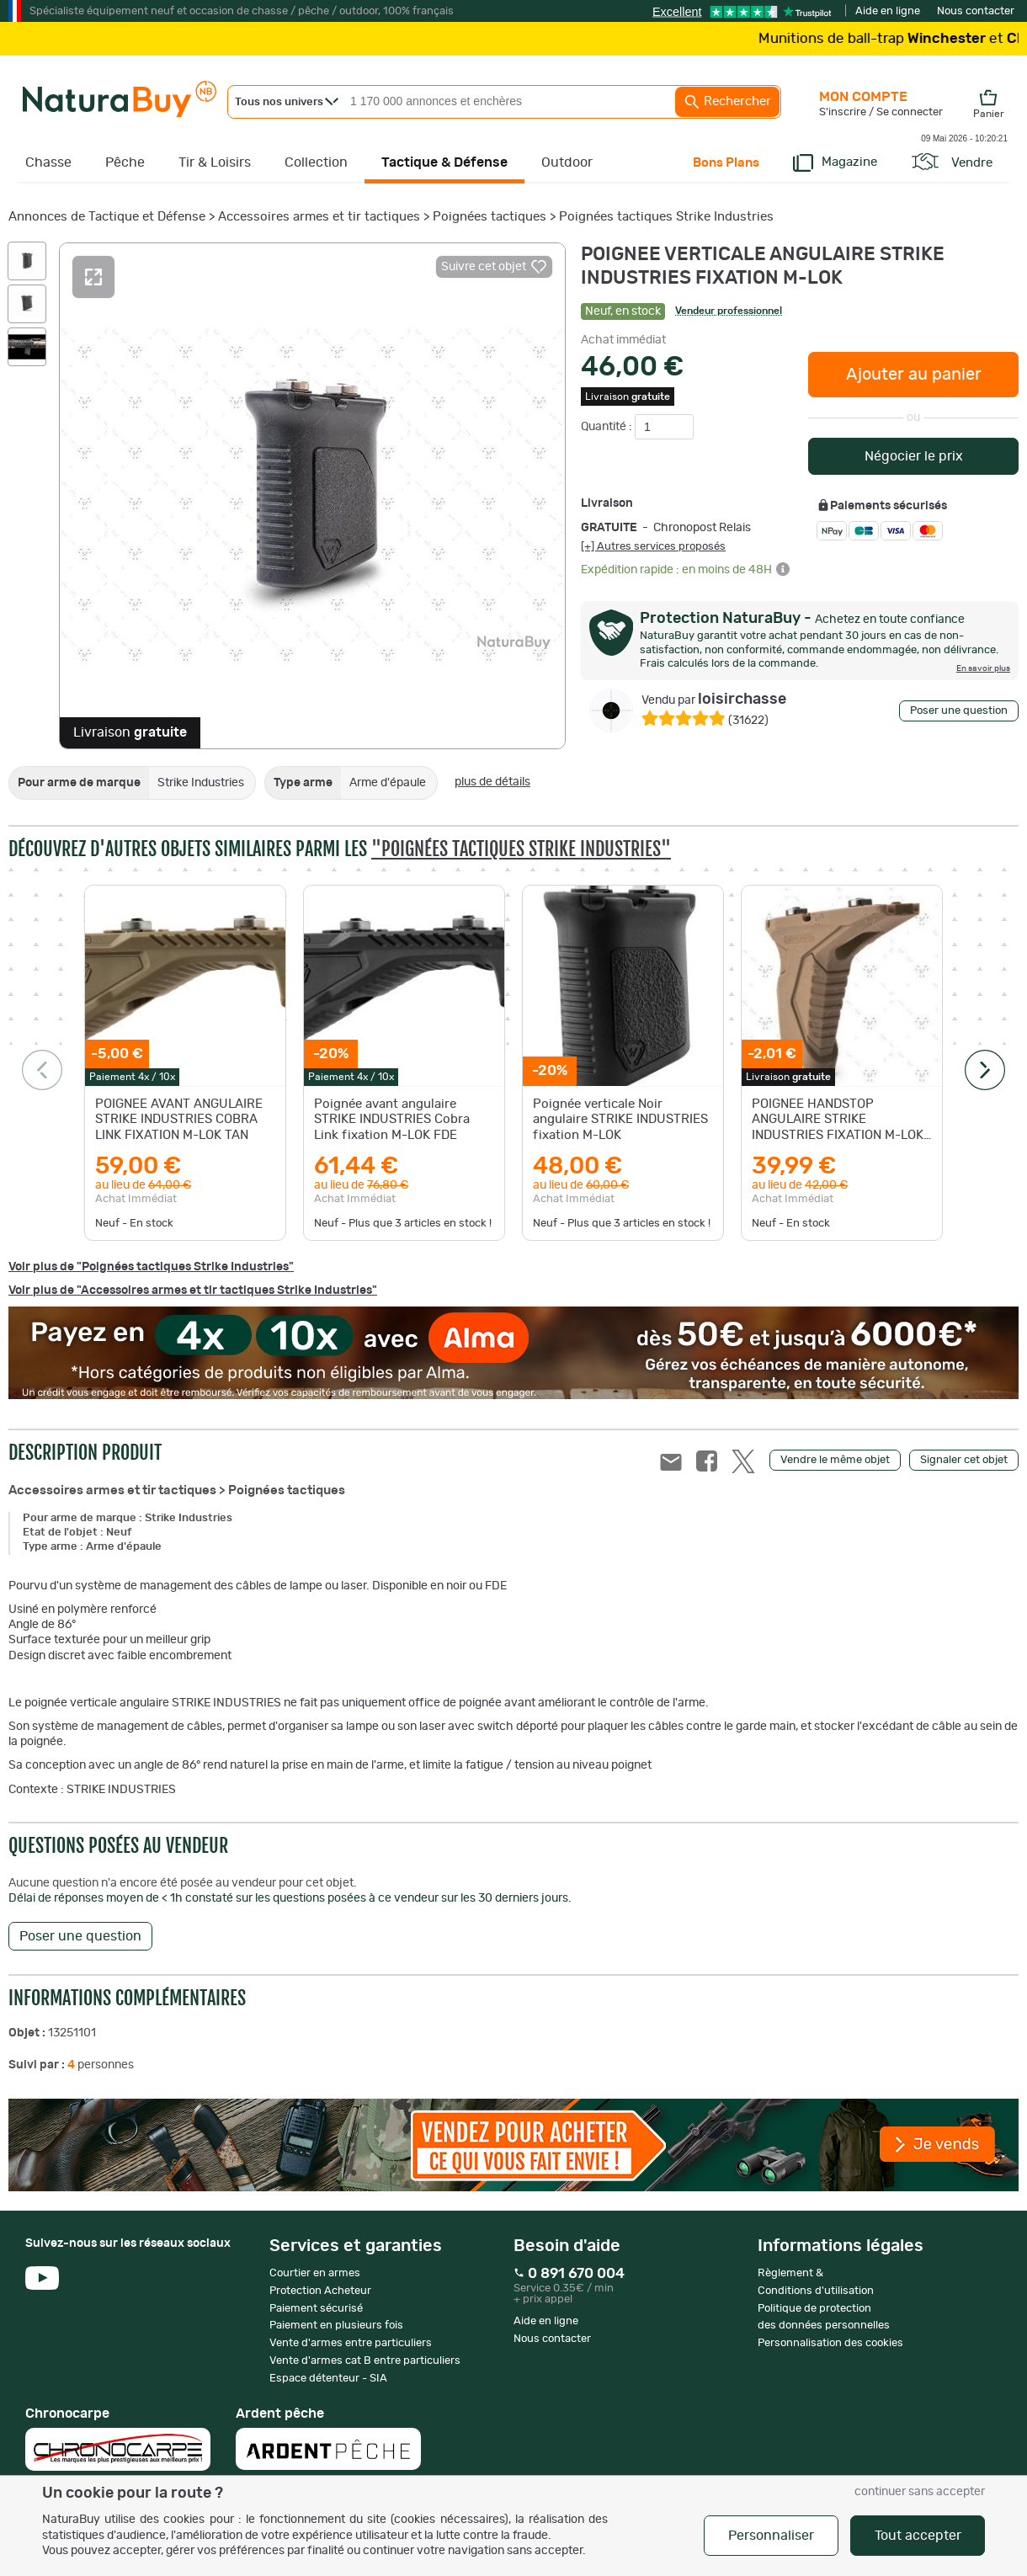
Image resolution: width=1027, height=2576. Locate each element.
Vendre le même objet (835, 1460)
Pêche (125, 162)
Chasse (48, 162)
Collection (316, 162)
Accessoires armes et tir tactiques (319, 216)
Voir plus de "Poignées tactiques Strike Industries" (151, 1267)
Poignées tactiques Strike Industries (666, 216)
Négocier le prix (914, 456)
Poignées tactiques (489, 216)
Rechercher (727, 101)
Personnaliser (771, 2535)
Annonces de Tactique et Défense (106, 216)
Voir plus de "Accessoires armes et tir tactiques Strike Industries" (192, 1290)
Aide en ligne (887, 11)
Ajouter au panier (914, 374)
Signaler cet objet (964, 1460)
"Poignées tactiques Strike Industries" (521, 849)
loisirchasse (713, 699)
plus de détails (492, 782)
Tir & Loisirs (214, 162)
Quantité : (608, 427)
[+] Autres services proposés (653, 546)
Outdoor (567, 162)
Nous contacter (975, 11)
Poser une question (959, 710)
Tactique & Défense (444, 162)
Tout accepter (918, 2535)
